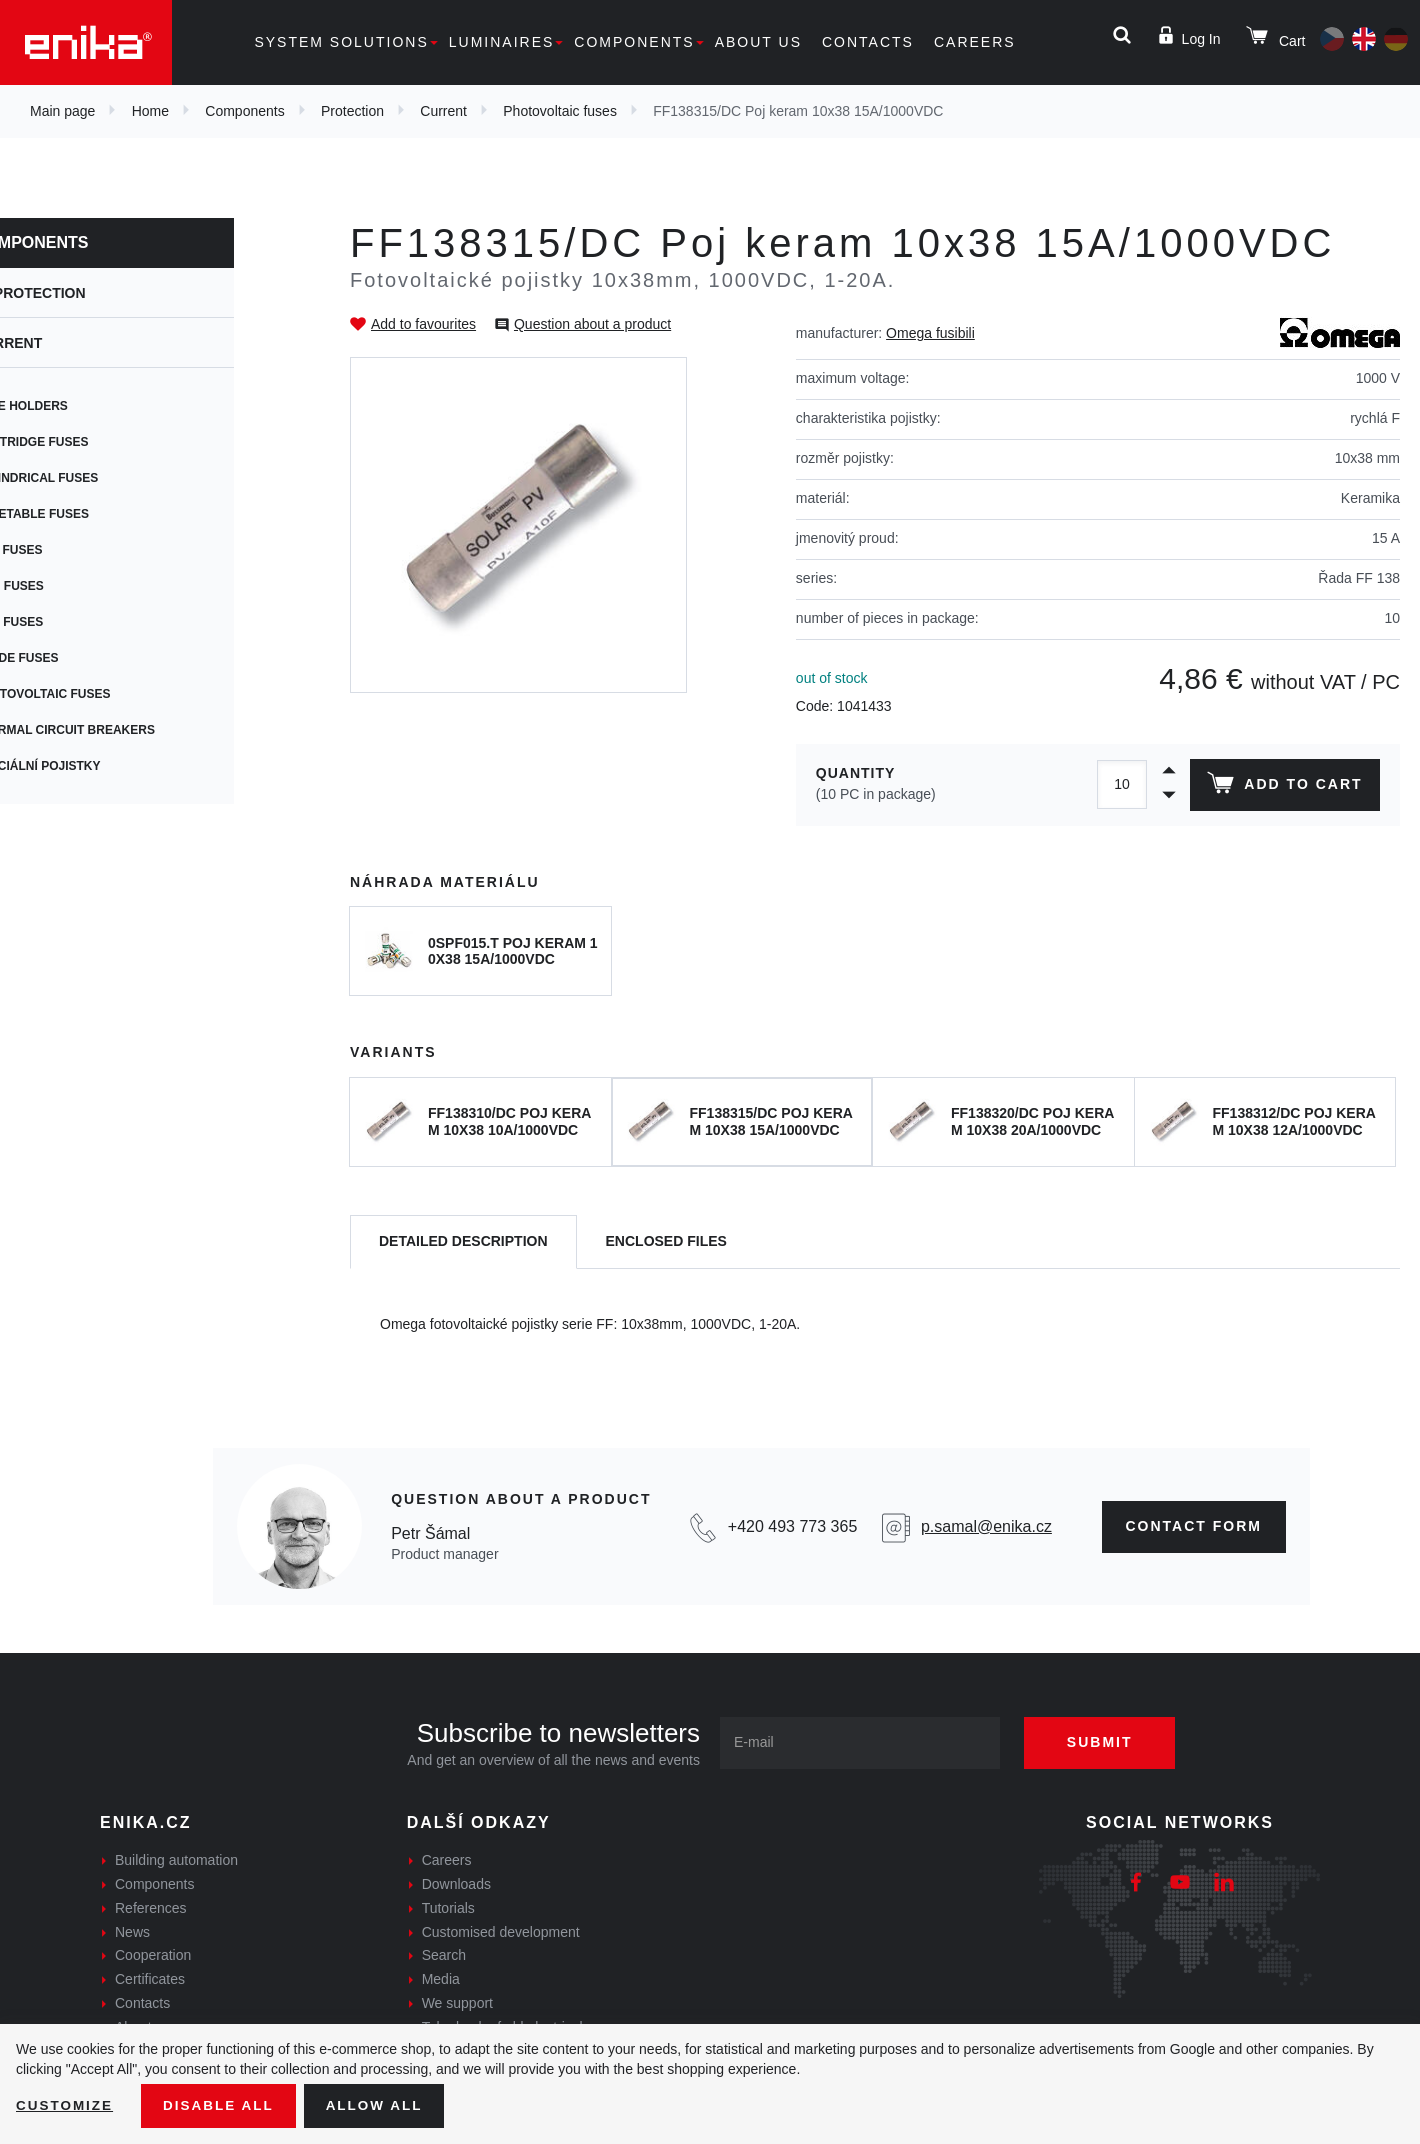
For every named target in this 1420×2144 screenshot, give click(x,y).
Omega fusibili (930, 333)
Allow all (382, 2105)
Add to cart (1283, 787)
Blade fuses (82, 658)
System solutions (341, 42)
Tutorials (448, 1908)
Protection (352, 111)
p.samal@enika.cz (986, 1526)
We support (457, 2003)
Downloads (456, 1884)
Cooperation (153, 1955)
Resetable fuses (97, 514)
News (132, 1932)
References (151, 1908)
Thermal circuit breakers (130, 730)
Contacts (868, 42)
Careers (975, 42)
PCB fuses (74, 550)
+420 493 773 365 (792, 1526)
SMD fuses (75, 586)
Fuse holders (87, 406)
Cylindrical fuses (102, 478)
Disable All (223, 2105)
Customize (66, 2105)
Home (150, 111)
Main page (62, 111)
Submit (1107, 1742)
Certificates (150, 1979)
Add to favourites (423, 324)
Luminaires (502, 42)
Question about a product (592, 324)
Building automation (176, 1860)
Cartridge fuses (97, 442)
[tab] (463, 1242)
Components (634, 42)
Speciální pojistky (103, 766)
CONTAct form (1194, 1526)
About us (758, 42)
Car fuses (74, 622)
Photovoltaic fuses (560, 111)
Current (443, 111)
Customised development (501, 1932)
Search (444, 1955)
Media (441, 1979)
